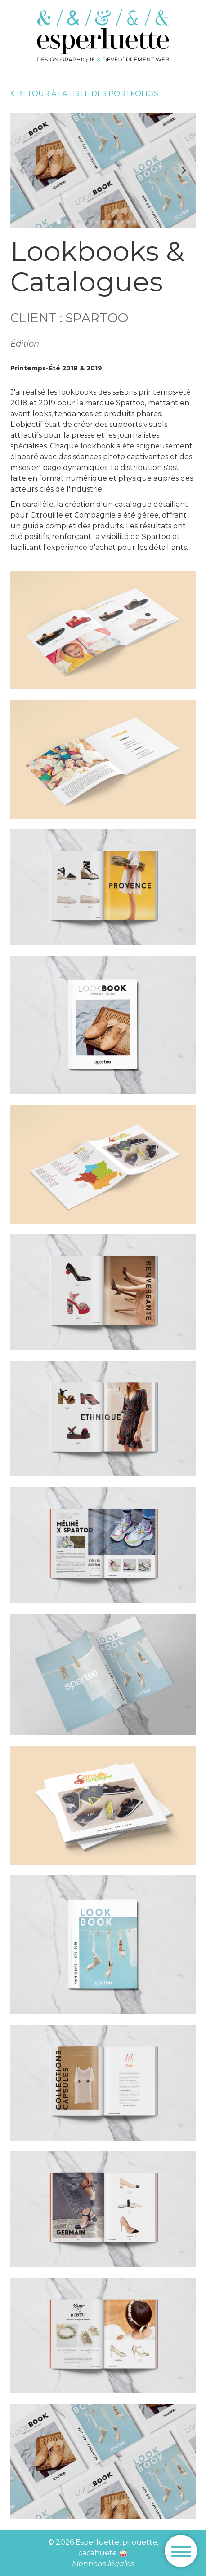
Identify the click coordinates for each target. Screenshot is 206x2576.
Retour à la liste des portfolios (84, 93)
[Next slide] (184, 171)
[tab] (58, 221)
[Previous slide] (22, 171)
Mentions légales (103, 2563)
